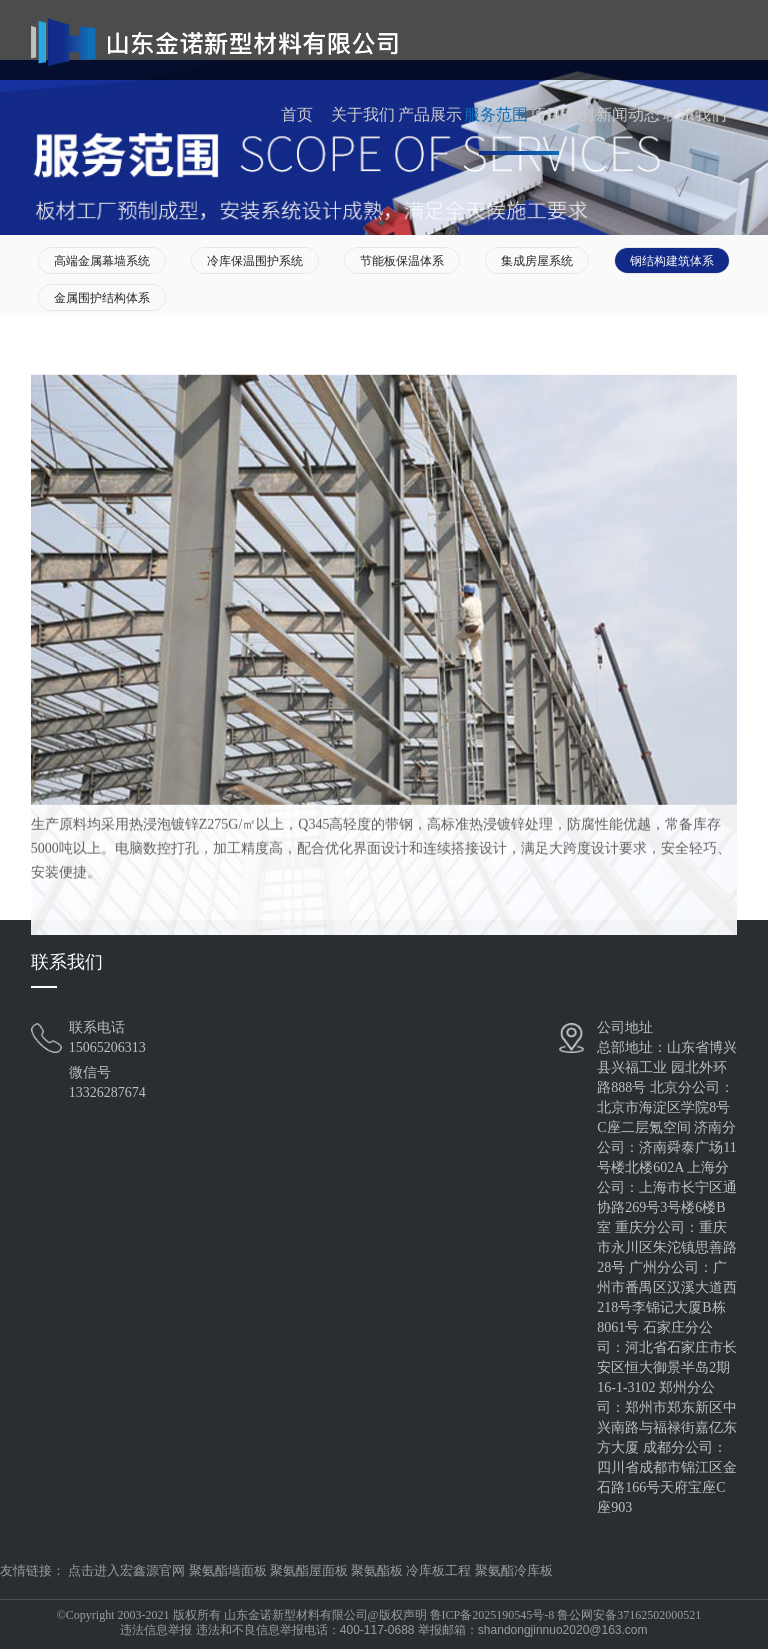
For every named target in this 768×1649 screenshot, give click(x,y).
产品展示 (430, 114)
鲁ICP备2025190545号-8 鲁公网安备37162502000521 (566, 1615)
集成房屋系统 (537, 261)
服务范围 (496, 114)
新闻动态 (628, 114)
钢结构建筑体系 (672, 261)
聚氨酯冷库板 (514, 1570)
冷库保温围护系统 (255, 261)
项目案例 (562, 114)
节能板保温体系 (402, 261)
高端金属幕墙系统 (102, 261)
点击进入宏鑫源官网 (126, 1570)
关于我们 (363, 114)
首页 (297, 114)
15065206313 (107, 1047)
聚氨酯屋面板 (309, 1570)
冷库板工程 (438, 1570)
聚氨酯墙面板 (228, 1570)
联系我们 (695, 114)
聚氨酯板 (377, 1570)
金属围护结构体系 (102, 298)
